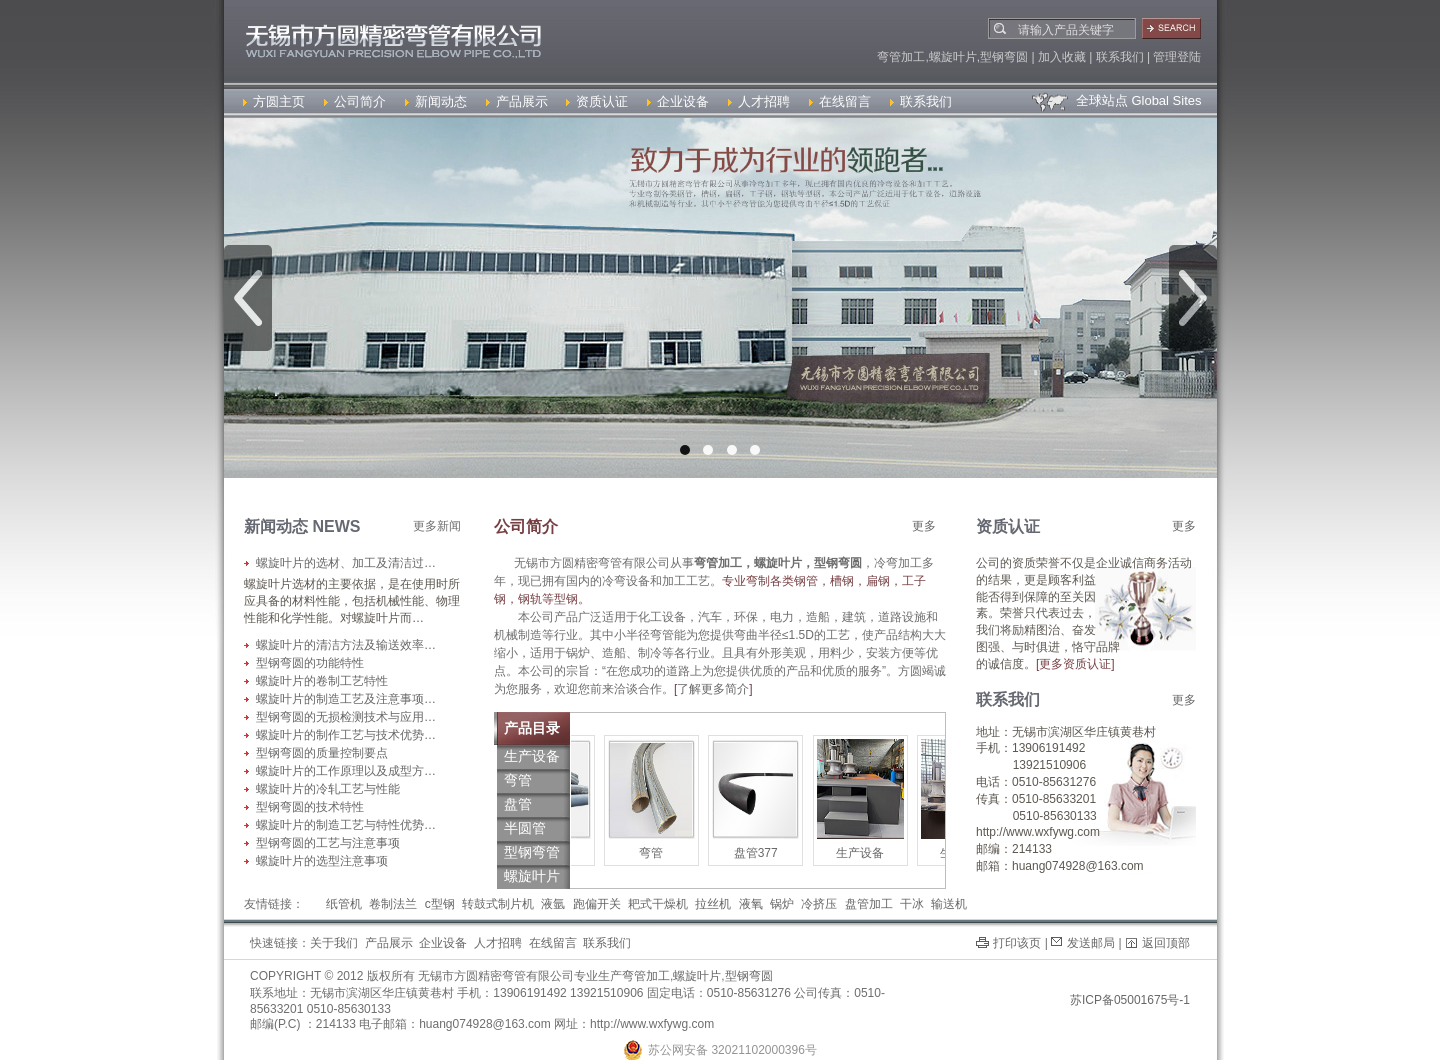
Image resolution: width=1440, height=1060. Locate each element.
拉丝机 (713, 904)
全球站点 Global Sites (1115, 100)
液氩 (553, 904)
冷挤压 (819, 904)
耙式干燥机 (658, 904)
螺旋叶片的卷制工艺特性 (322, 681)
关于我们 (334, 943)
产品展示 (517, 101)
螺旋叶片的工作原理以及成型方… (346, 771)
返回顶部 (1166, 943)
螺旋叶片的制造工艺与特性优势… (346, 825)
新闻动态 (436, 101)
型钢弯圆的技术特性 (310, 807)
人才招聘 (759, 101)
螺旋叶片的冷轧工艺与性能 (328, 789)
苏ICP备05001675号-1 (1130, 1000)
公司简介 (355, 101)
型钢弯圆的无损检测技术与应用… (346, 717)
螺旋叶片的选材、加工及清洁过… (346, 563)
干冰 (912, 904)
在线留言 (840, 101)
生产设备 (876, 853)
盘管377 (772, 853)
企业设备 (678, 101)
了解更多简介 (713, 689)
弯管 (667, 853)
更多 (924, 526)
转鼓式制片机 (498, 904)
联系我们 (921, 101)
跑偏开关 (597, 904)
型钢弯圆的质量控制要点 (322, 753)
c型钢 (440, 904)
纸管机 (344, 904)
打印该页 (1017, 943)
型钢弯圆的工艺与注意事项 (328, 843)
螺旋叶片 (697, 976)
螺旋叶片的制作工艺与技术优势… (346, 735)
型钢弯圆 (749, 976)
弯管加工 (646, 976)
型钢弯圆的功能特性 (310, 663)
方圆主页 (274, 101)
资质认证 (597, 101)
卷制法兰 (393, 904)
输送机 (949, 904)
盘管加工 (869, 904)
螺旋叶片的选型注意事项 (322, 861)
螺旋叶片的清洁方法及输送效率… (346, 645)
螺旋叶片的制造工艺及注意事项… (346, 699)
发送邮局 (1091, 943)
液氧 (751, 904)
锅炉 (782, 904)
